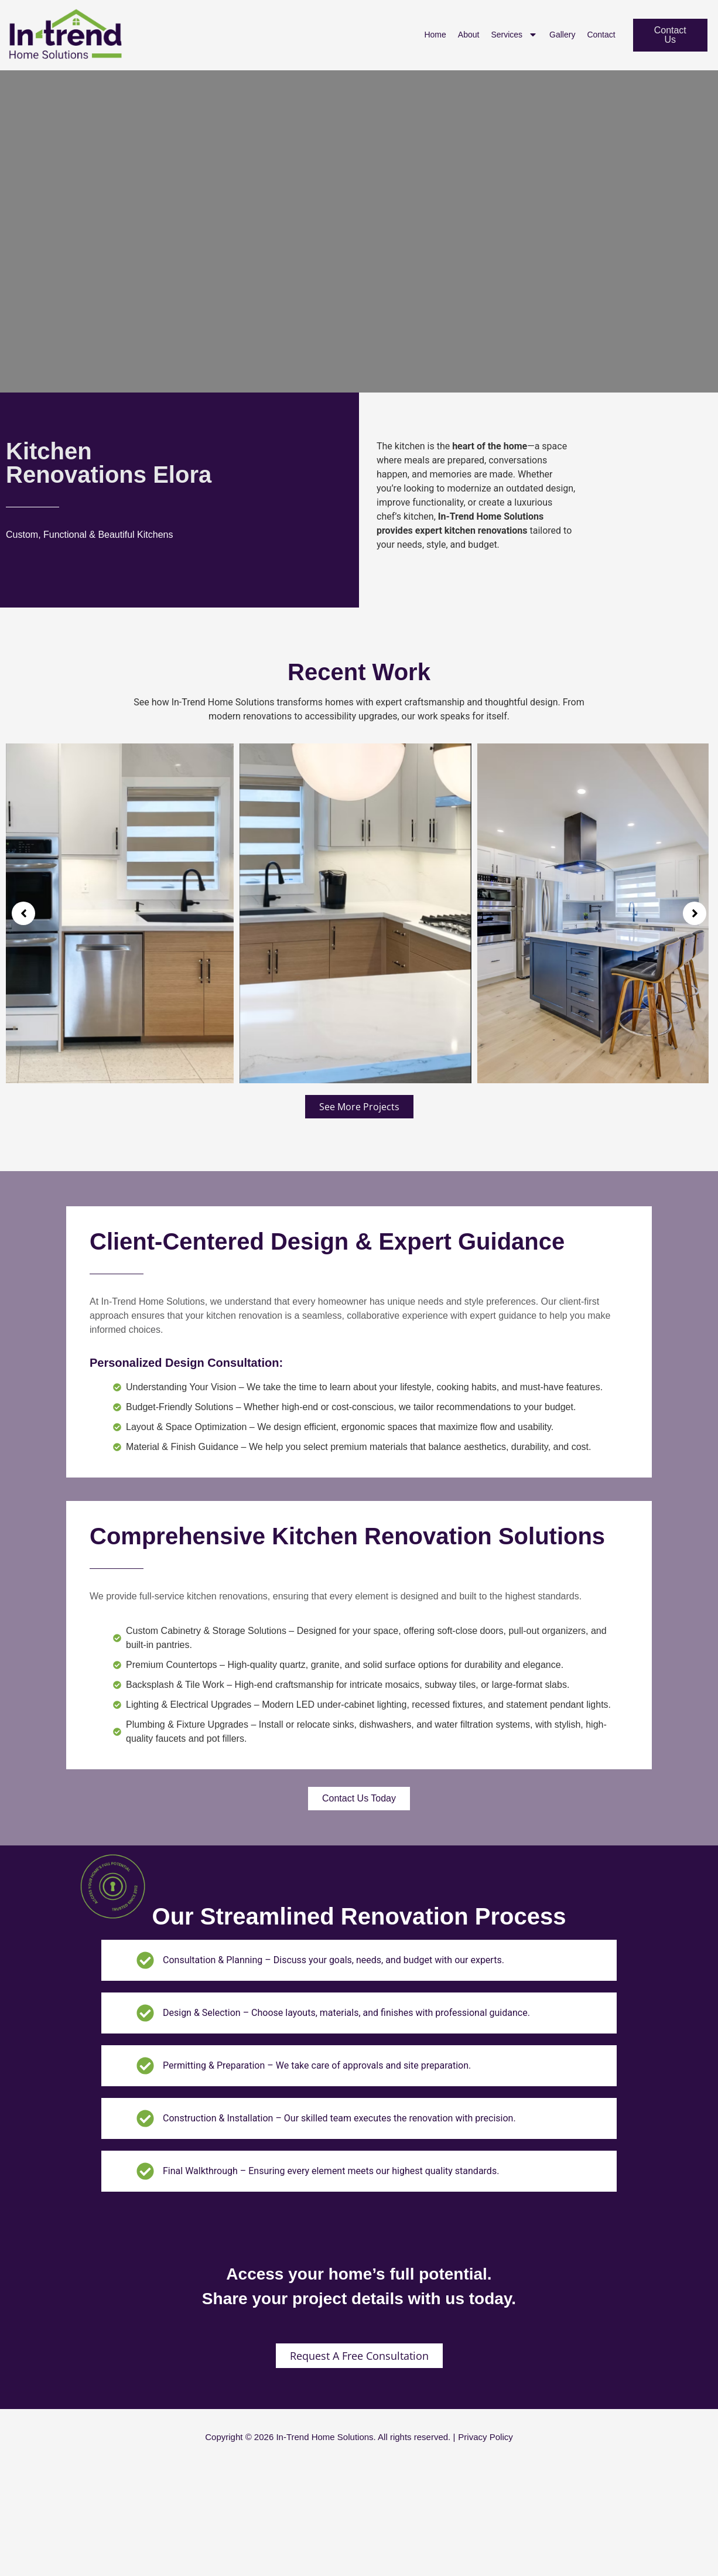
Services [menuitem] (514, 35)
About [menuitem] (469, 34)
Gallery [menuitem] (562, 34)
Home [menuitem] (435, 34)
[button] (23, 913)
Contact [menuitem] (601, 34)
